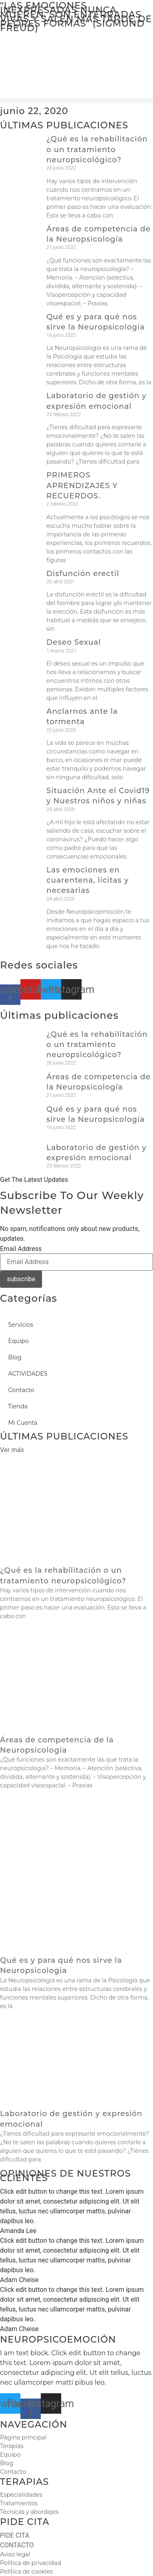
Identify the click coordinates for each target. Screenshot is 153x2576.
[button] (76, 100)
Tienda (17, 1406)
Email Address (21, 1249)
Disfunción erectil (83, 573)
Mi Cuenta (22, 1422)
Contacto (21, 1390)
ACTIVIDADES (27, 1373)
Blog (15, 1357)
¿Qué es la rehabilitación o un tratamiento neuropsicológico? (97, 149)
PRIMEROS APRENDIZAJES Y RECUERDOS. (82, 485)
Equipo (18, 1341)
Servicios (20, 1324)
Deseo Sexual (74, 642)
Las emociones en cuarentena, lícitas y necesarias (88, 880)
